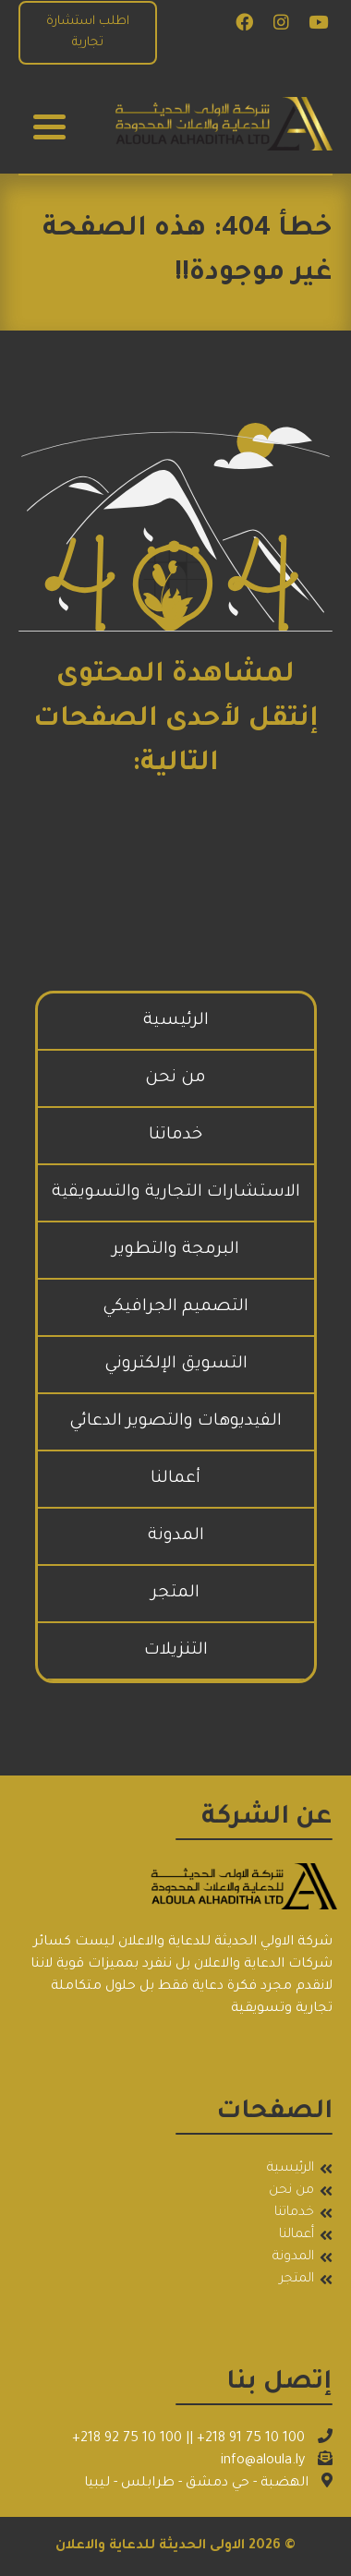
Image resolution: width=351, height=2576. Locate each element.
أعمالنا (175, 1479)
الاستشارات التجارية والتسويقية (176, 1193)
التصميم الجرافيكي (175, 1307)
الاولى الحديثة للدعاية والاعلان (150, 2546)
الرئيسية (176, 1021)
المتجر (175, 1593)
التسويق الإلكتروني (176, 1364)
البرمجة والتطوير (176, 1250)
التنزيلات (176, 1651)
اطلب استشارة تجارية (87, 32)
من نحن (175, 1078)
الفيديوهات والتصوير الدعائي (175, 1422)
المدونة (176, 1536)
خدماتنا (175, 1135)
